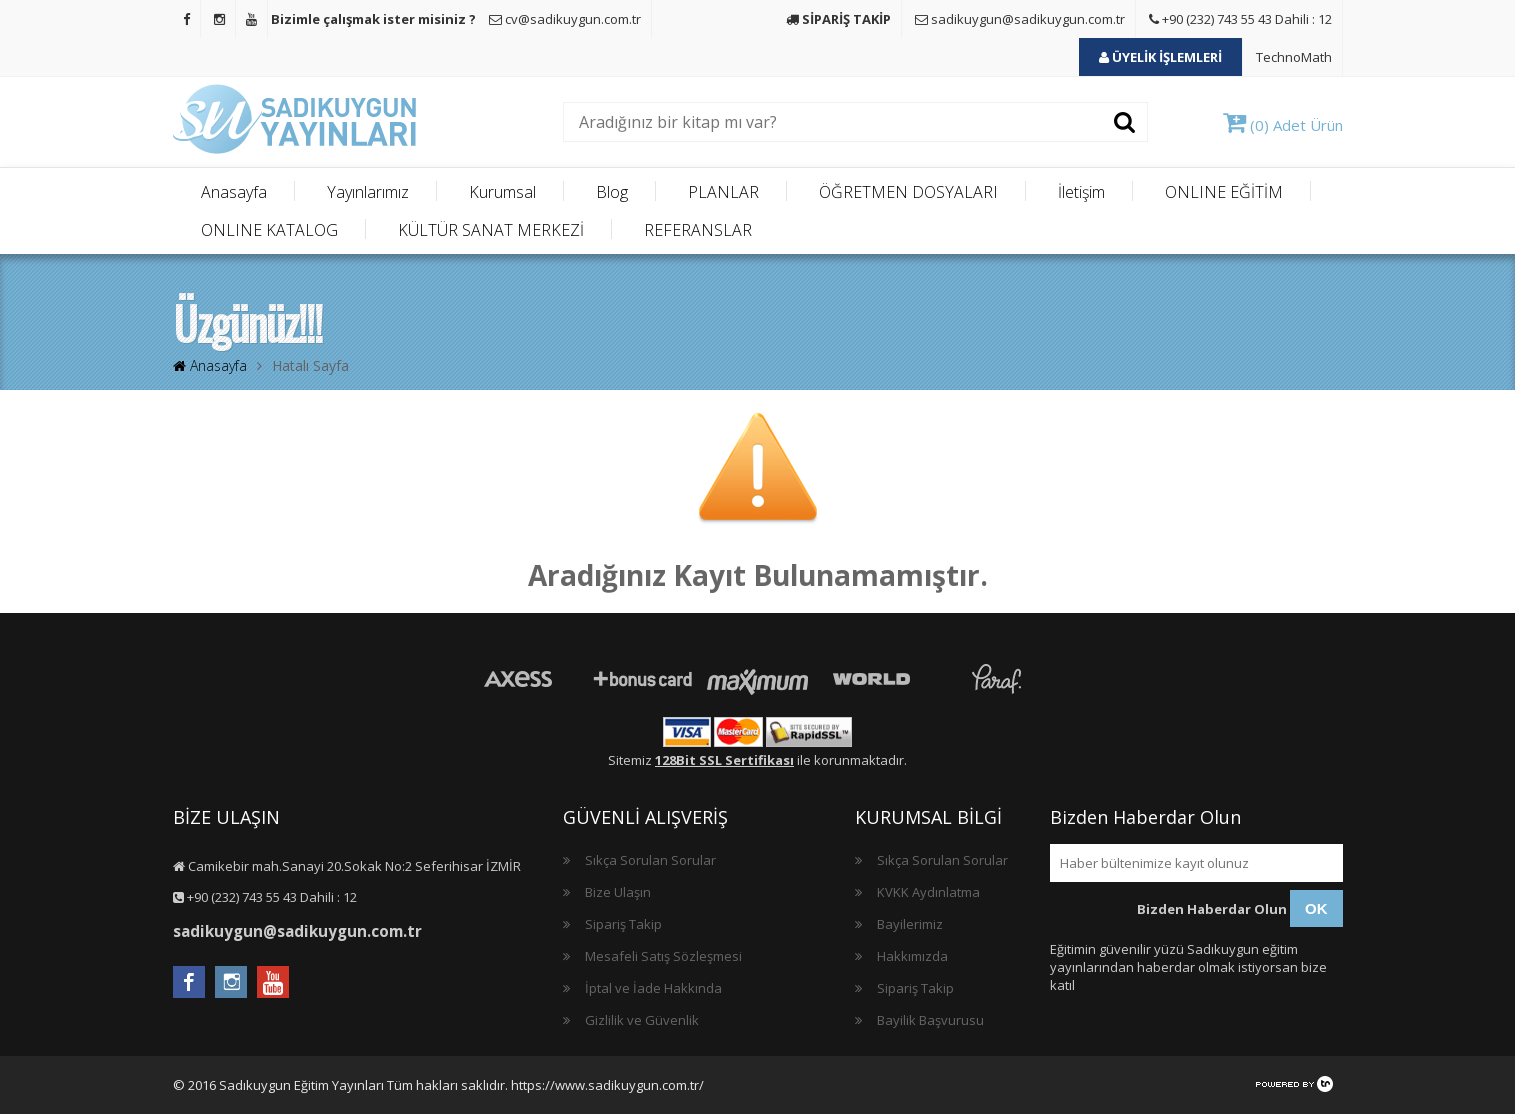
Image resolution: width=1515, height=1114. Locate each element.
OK (1316, 908)
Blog (612, 192)
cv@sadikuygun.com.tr (565, 19)
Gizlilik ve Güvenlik (642, 1020)
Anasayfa (234, 192)
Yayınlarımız (368, 192)
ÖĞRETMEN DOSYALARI (908, 192)
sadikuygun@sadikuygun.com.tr (1020, 19)
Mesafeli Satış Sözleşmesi (663, 956)
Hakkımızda (912, 956)
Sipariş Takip (623, 924)
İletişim (1081, 192)
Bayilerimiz (910, 924)
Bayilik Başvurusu (930, 1020)
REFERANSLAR (698, 230)
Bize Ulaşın (618, 892)
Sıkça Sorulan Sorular (650, 860)
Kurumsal (502, 192)
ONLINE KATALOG (269, 230)
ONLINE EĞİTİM (1224, 192)
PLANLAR (723, 192)
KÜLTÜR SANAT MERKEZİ (491, 230)
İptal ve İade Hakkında (653, 988)
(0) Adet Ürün (1283, 125)
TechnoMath (1294, 57)
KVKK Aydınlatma (928, 892)
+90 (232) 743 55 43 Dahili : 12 (1240, 19)
